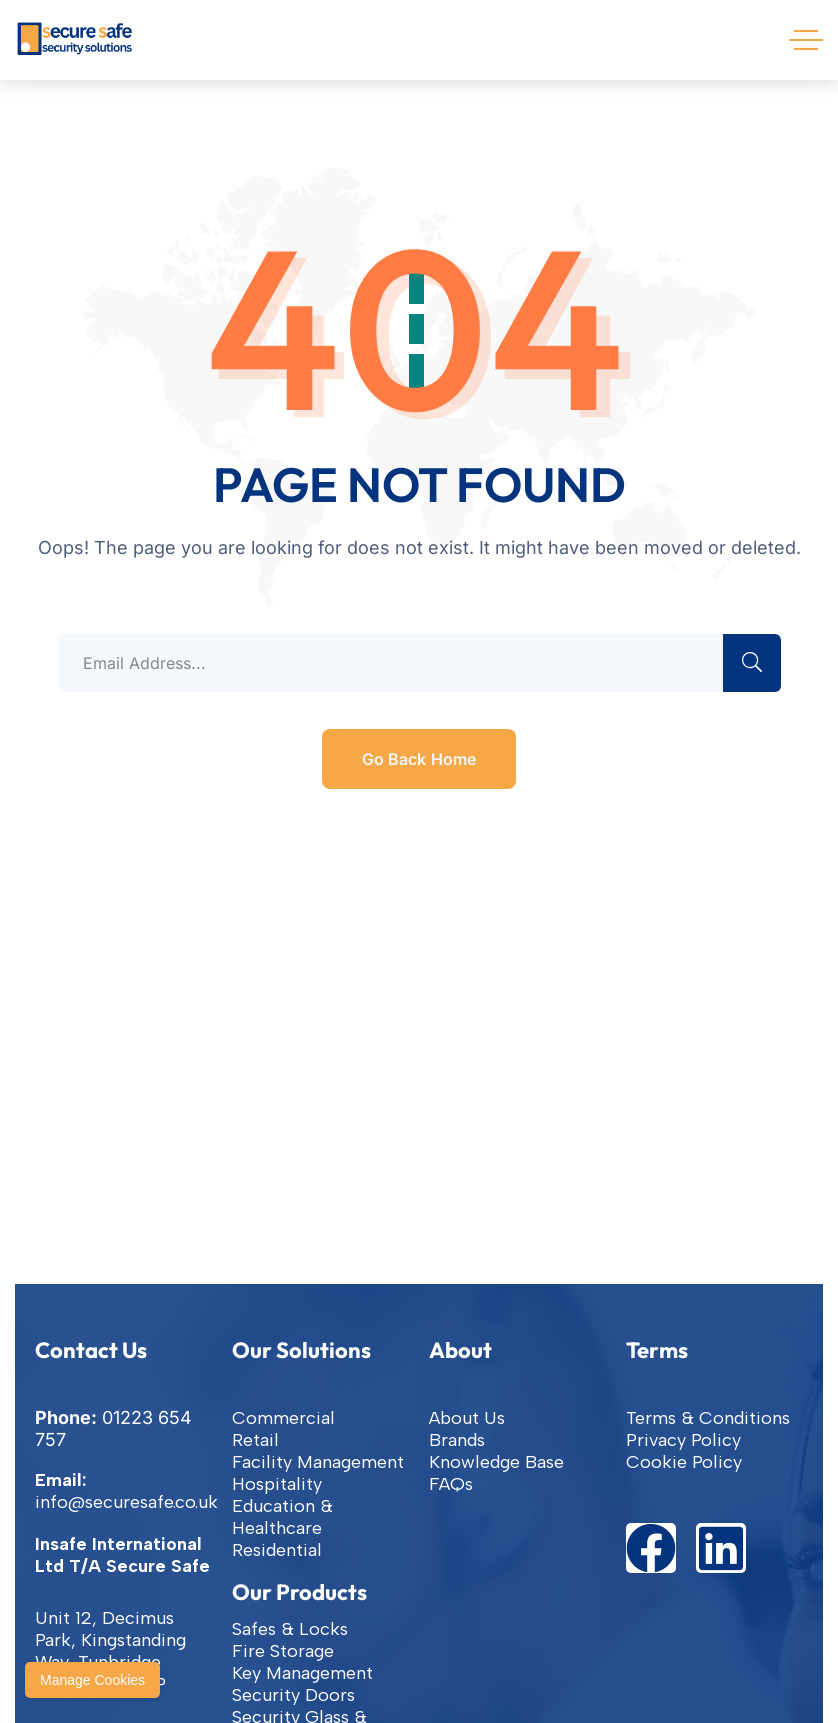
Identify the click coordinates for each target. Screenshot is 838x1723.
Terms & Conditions (708, 1418)
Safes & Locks (290, 1629)
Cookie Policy (684, 1462)
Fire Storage (283, 1651)
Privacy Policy (683, 1440)
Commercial (283, 1418)
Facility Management (318, 1462)
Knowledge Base (496, 1462)
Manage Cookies (92, 1680)
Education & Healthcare (282, 1517)
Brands (457, 1440)
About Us (467, 1418)
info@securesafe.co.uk (126, 1502)
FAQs (451, 1484)
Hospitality (277, 1484)
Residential (277, 1550)
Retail (255, 1440)
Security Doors (293, 1695)
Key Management (302, 1673)
